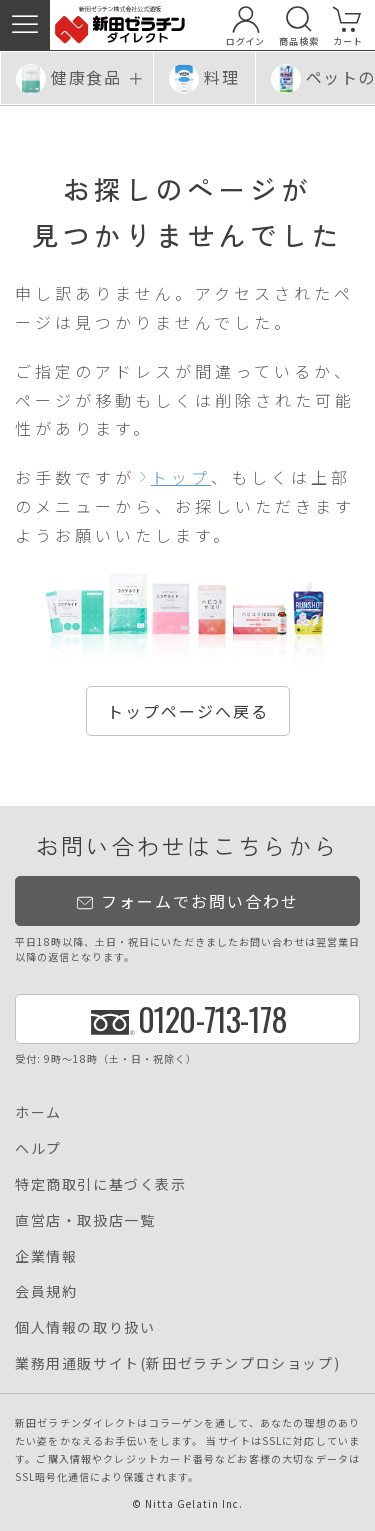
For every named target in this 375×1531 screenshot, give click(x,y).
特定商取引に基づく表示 (101, 1184)
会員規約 (46, 1291)
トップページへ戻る (188, 711)
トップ (181, 477)
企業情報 (46, 1256)
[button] (25, 25)
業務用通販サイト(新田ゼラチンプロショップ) (177, 1363)
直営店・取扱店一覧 (85, 1220)
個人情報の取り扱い (85, 1327)
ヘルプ (38, 1148)
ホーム (38, 1112)
